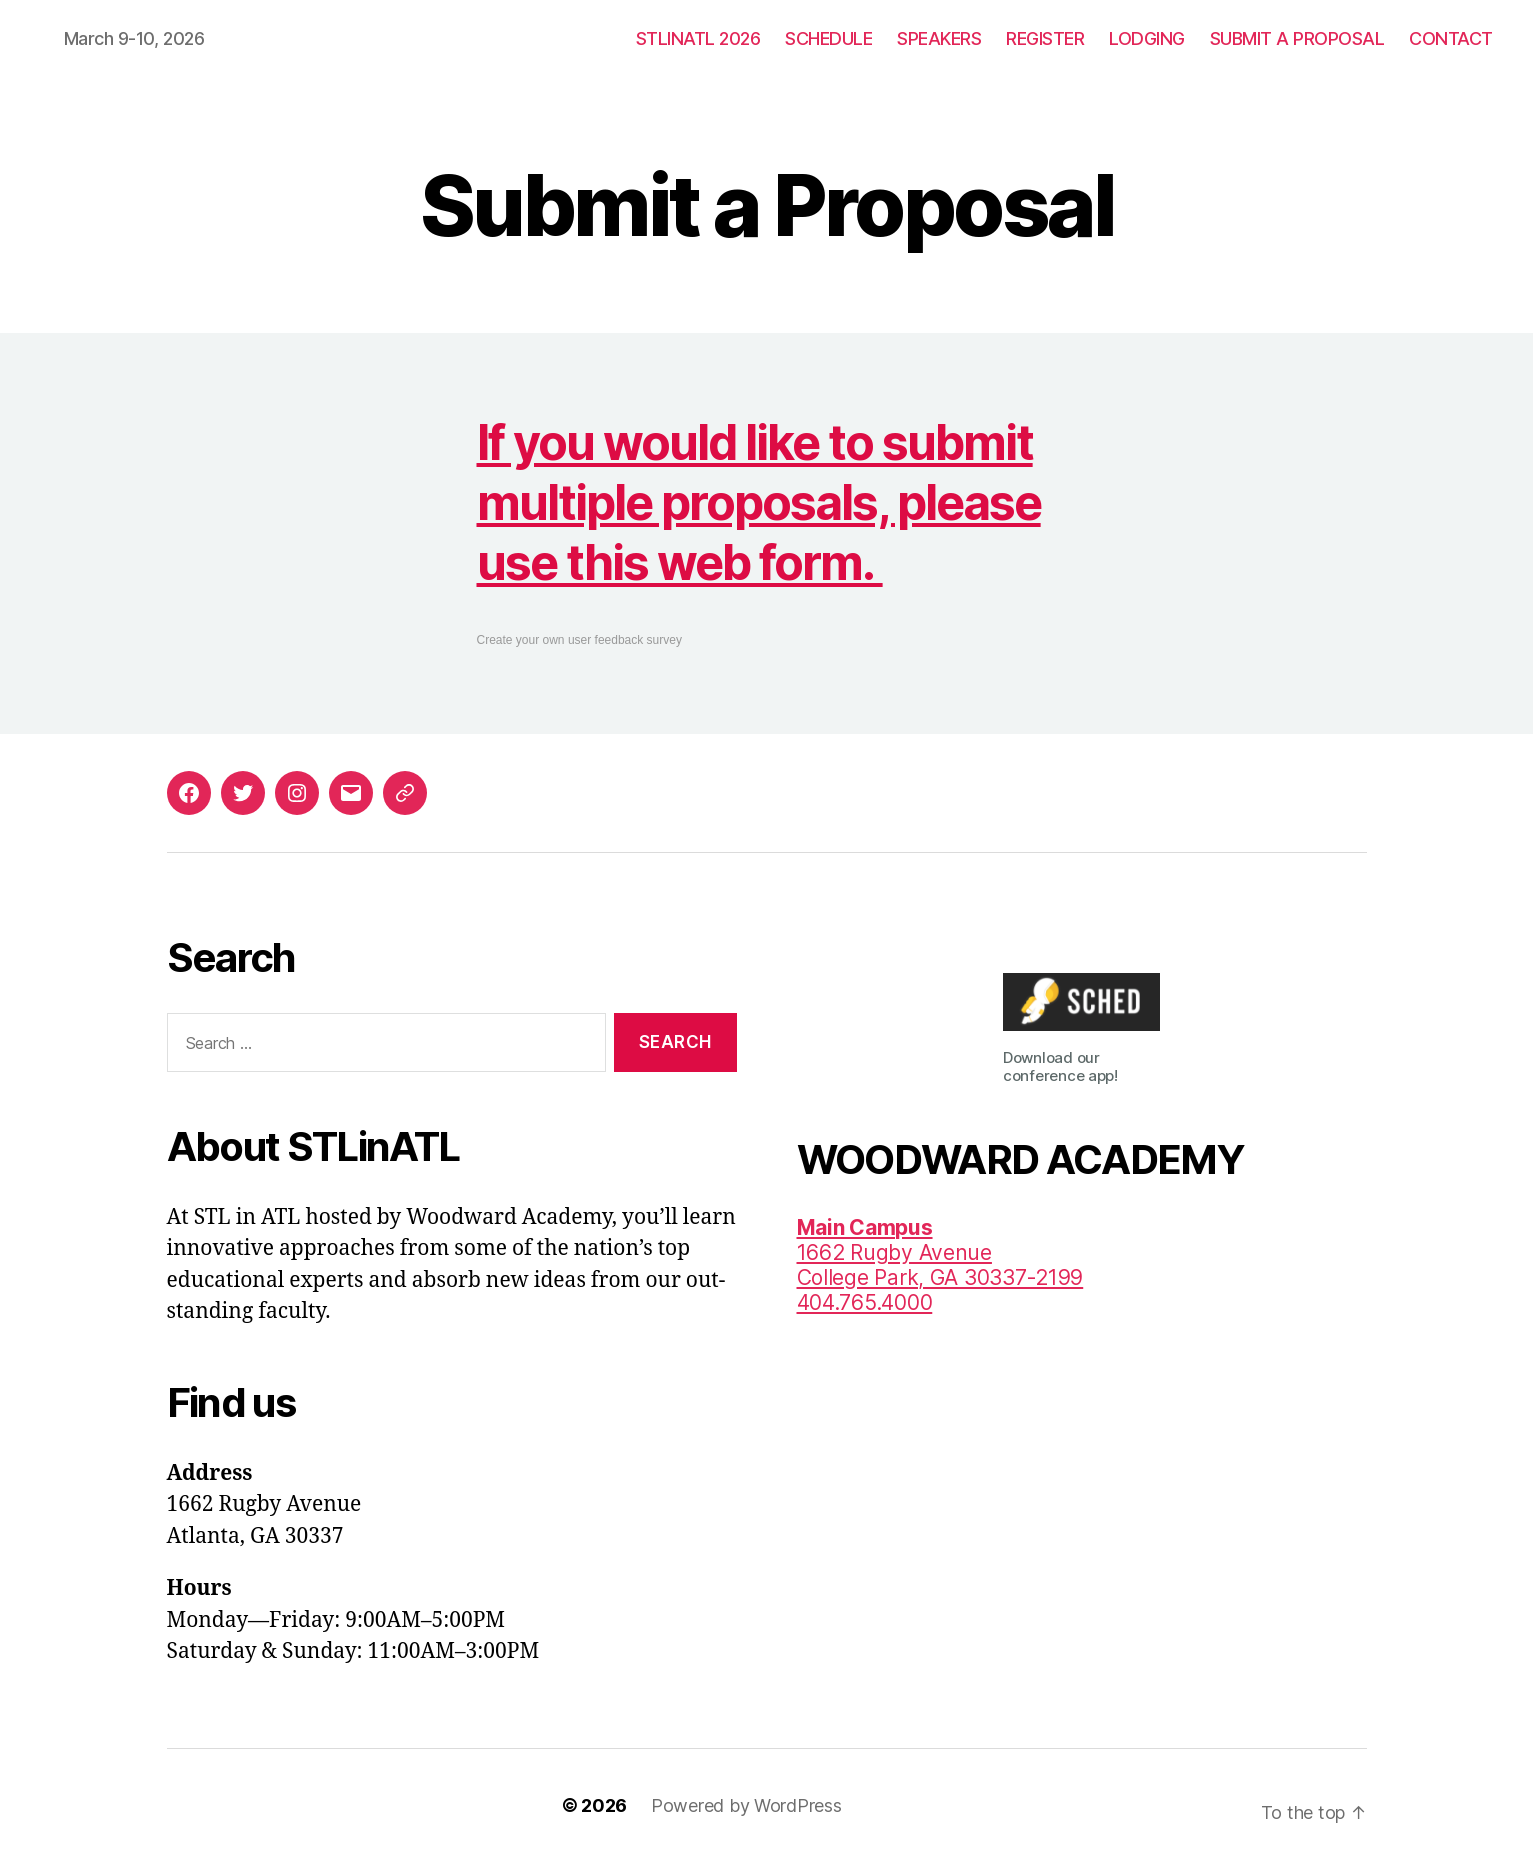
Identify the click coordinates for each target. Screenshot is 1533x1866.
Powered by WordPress (746, 1805)
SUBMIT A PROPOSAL (1297, 38)
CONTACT (1451, 38)
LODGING (1147, 38)
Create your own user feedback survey (579, 640)
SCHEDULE (828, 38)
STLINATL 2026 (698, 38)
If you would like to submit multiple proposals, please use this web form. (759, 502)
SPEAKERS (939, 38)
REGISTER (1045, 38)
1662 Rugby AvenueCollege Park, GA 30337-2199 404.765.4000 (940, 1265)
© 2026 (594, 1805)
